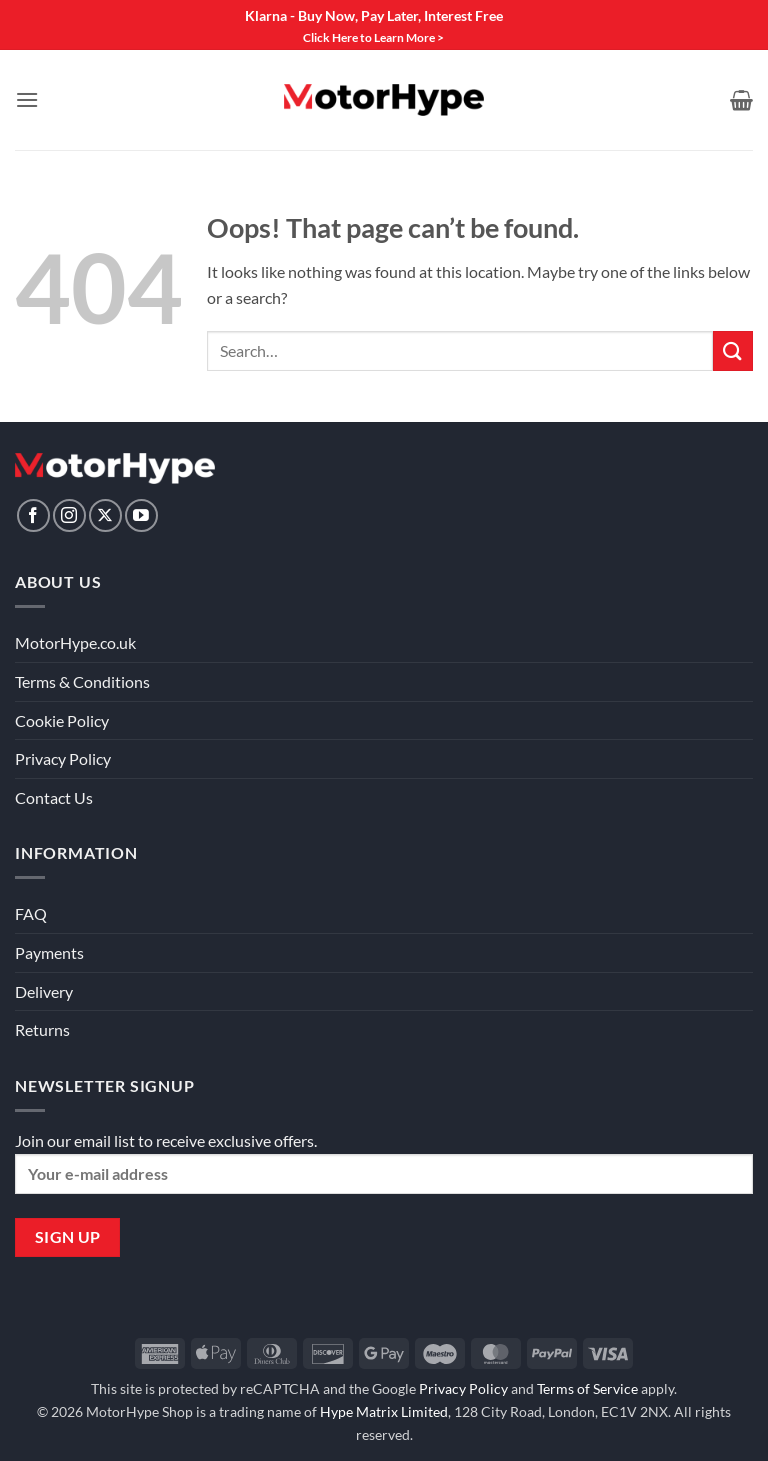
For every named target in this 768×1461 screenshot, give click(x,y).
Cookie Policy (62, 720)
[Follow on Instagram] (69, 515)
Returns (42, 1029)
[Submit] (733, 350)
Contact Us (54, 797)
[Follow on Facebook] (33, 515)
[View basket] (741, 100)
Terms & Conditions (82, 681)
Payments (49, 952)
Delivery (44, 991)
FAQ (31, 913)
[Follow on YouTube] (141, 515)
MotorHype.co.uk (75, 642)
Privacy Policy (63, 758)
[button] (27, 99)
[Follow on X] (105, 515)
